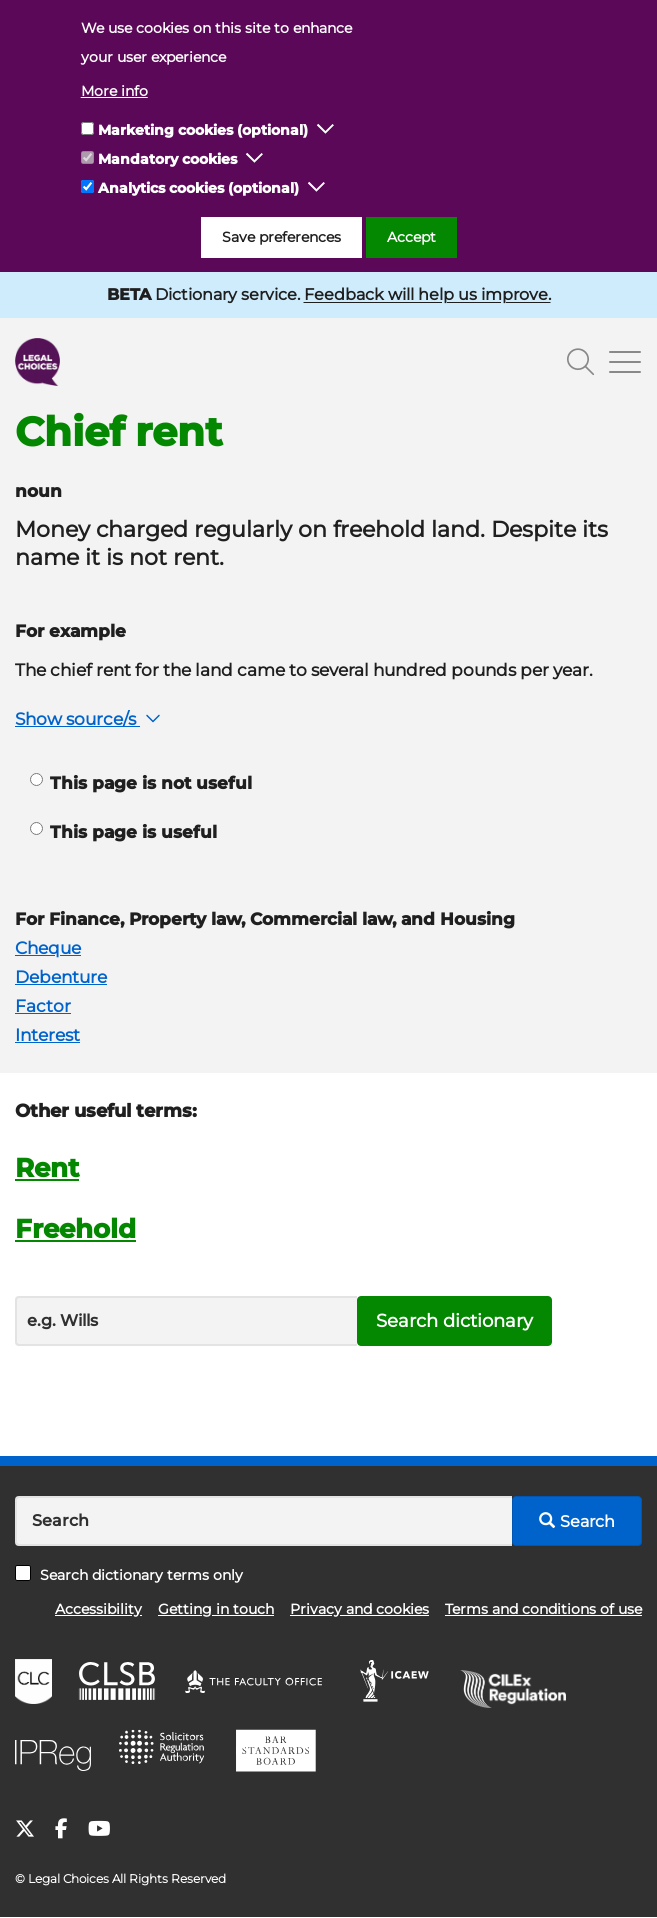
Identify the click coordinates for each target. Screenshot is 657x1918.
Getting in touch (216, 1609)
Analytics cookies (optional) (198, 188)
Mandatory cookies (167, 159)
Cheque (48, 948)
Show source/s (90, 719)
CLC (36, 1684)
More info (114, 91)
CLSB (121, 1684)
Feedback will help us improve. (427, 294)
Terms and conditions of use (543, 1609)
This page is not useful (141, 783)
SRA (168, 1754)
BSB (281, 1754)
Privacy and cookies (359, 1609)
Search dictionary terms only (129, 1575)
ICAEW (400, 1684)
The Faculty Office (263, 1684)
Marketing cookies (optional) (203, 130)
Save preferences (281, 237)
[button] (326, 130)
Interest (47, 1035)
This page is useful (123, 832)
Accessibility (98, 1609)
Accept (411, 237)
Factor (43, 1006)
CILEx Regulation (520, 1684)
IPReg (58, 1754)
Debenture (61, 977)
